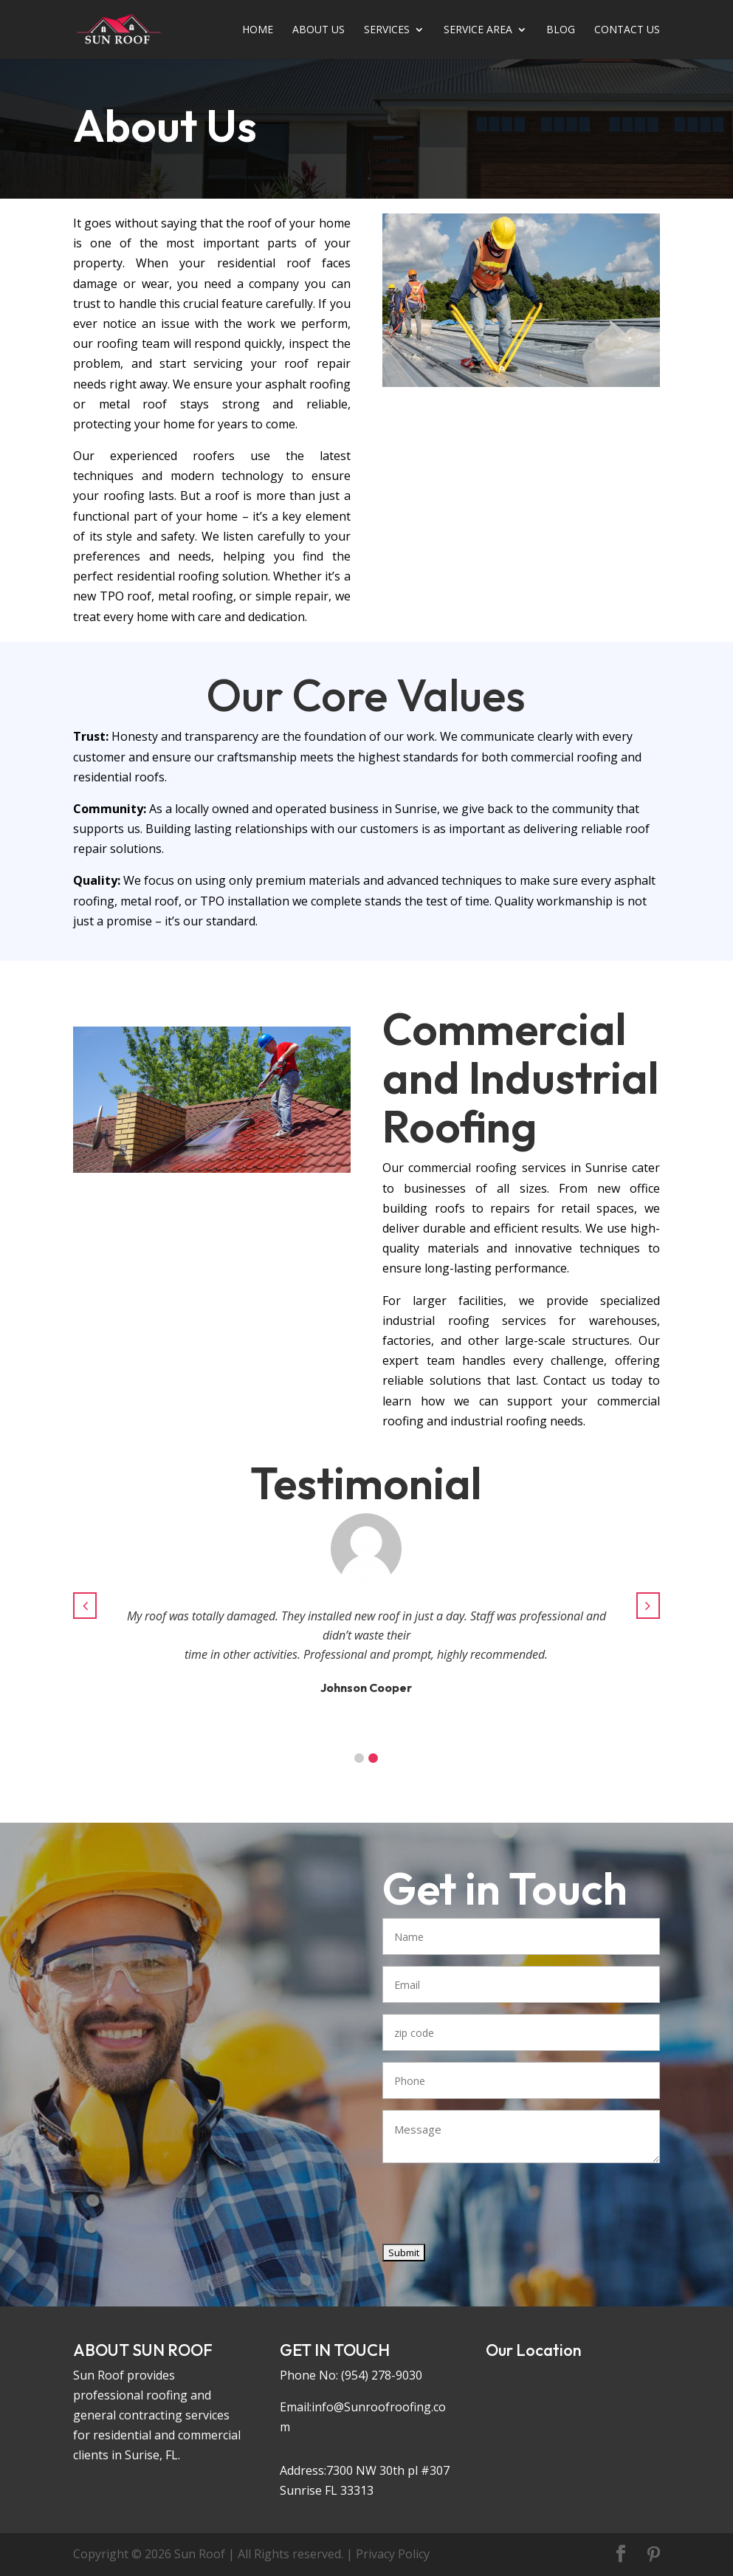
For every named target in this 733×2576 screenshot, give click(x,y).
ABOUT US (318, 30)
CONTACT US (627, 30)
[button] (359, 1758)
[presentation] (494, 2209)
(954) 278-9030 (381, 2375)
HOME (257, 30)
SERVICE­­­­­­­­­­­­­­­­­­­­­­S (387, 30)
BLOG (560, 30)
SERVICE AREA (478, 30)
